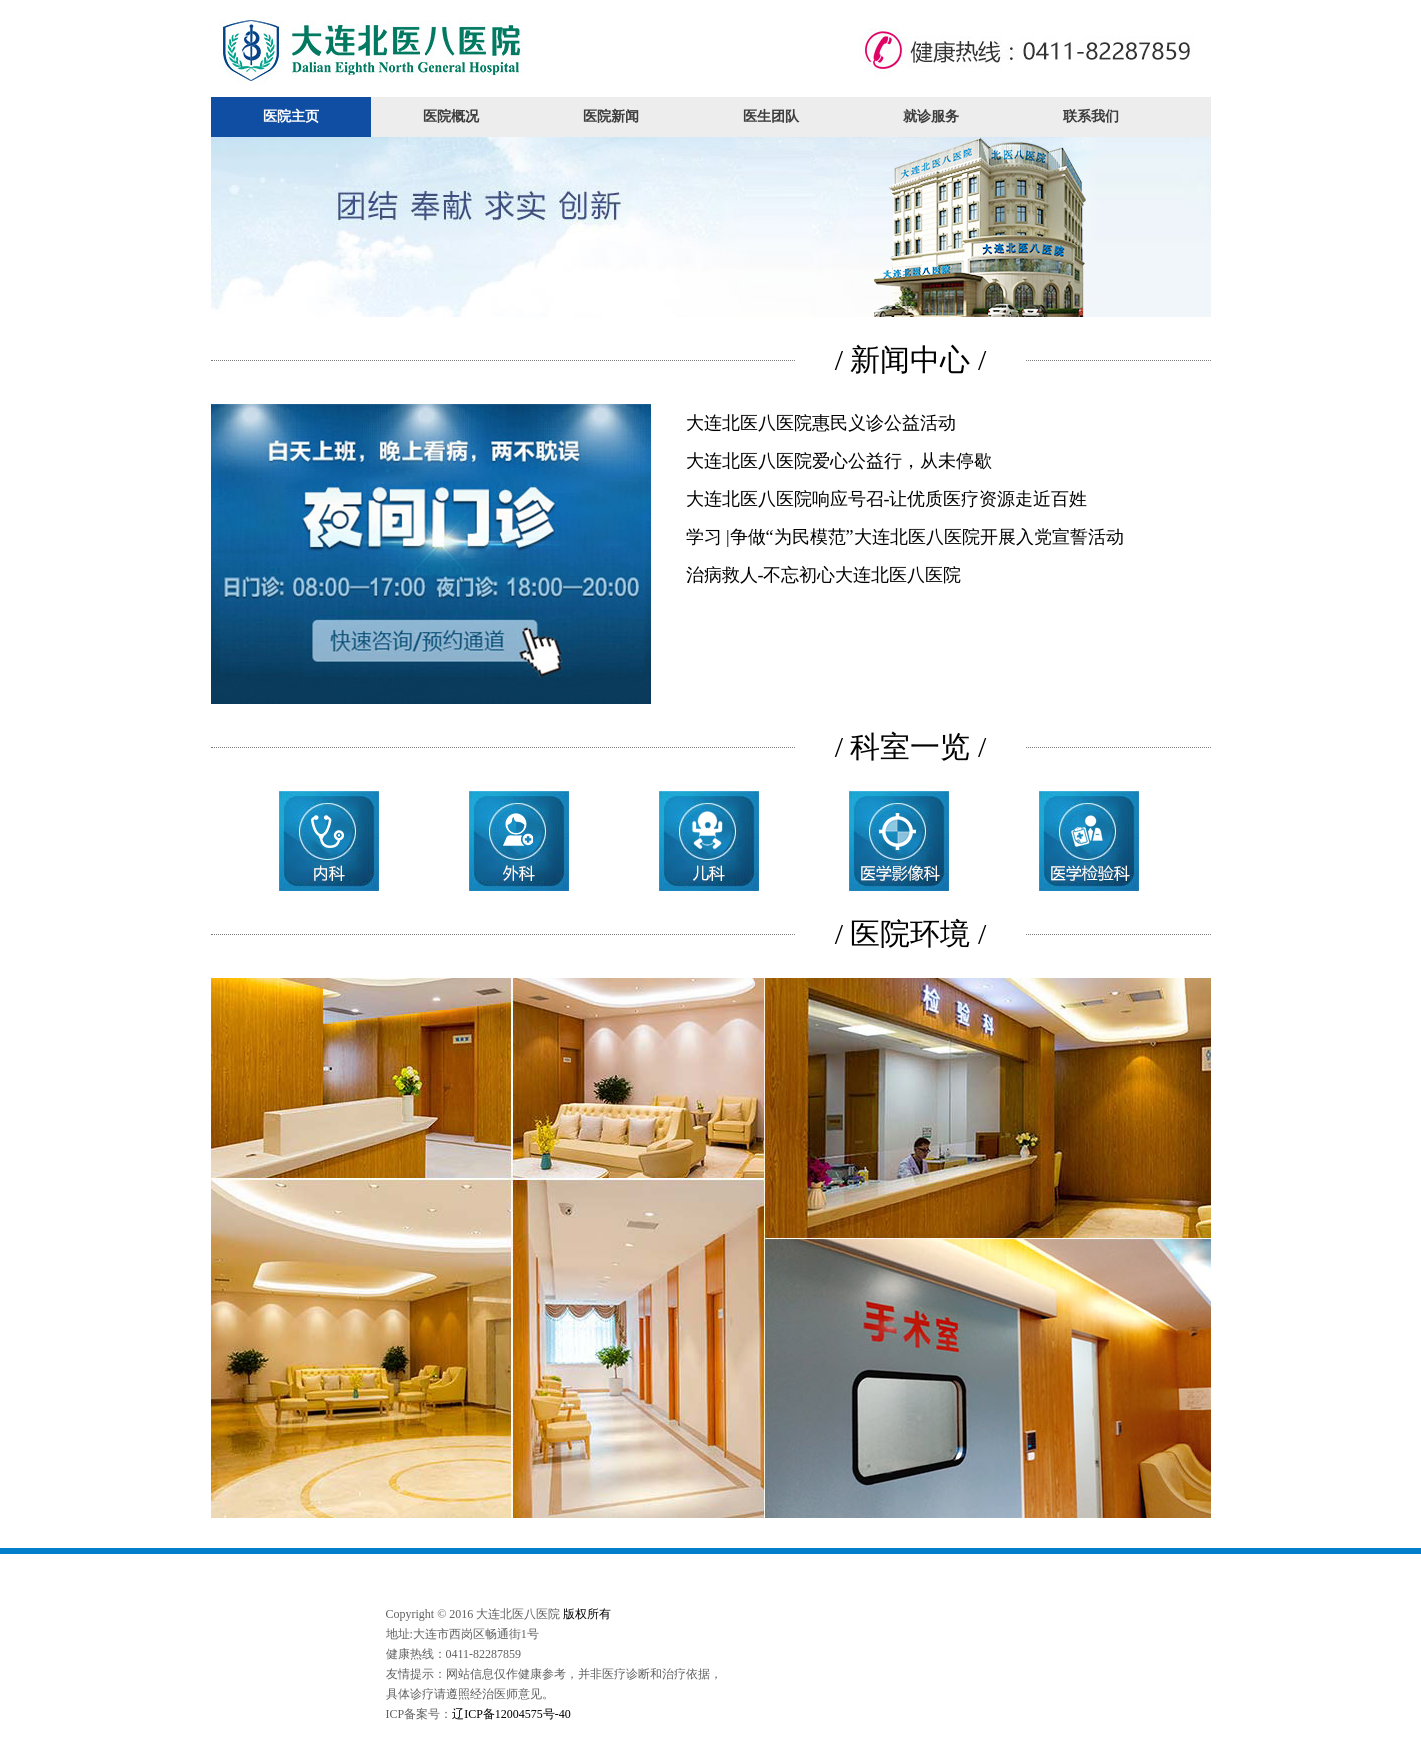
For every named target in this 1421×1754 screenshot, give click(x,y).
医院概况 (451, 116)
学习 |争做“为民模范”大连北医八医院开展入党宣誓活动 (905, 537)
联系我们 (1091, 116)
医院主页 (291, 116)
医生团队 (771, 116)
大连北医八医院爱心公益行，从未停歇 (839, 461)
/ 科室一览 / (911, 746)
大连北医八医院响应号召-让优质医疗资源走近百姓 (887, 499)
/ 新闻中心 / (911, 359)
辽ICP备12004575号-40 (511, 1714)
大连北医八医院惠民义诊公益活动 (821, 423)
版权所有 (587, 1614)
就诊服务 (931, 116)
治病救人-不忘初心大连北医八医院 (824, 575)
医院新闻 (611, 116)
